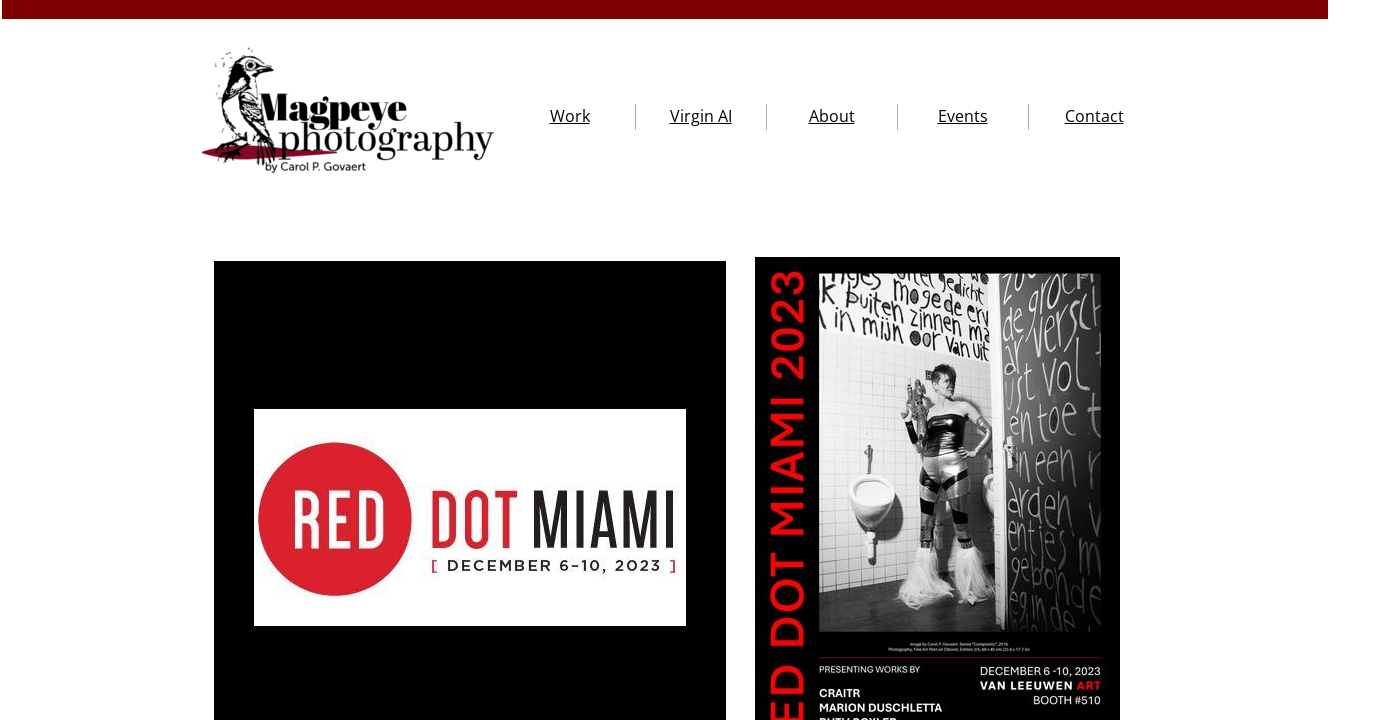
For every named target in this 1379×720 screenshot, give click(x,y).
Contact (1094, 116)
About (832, 116)
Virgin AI (701, 116)
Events (963, 116)
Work (570, 116)
